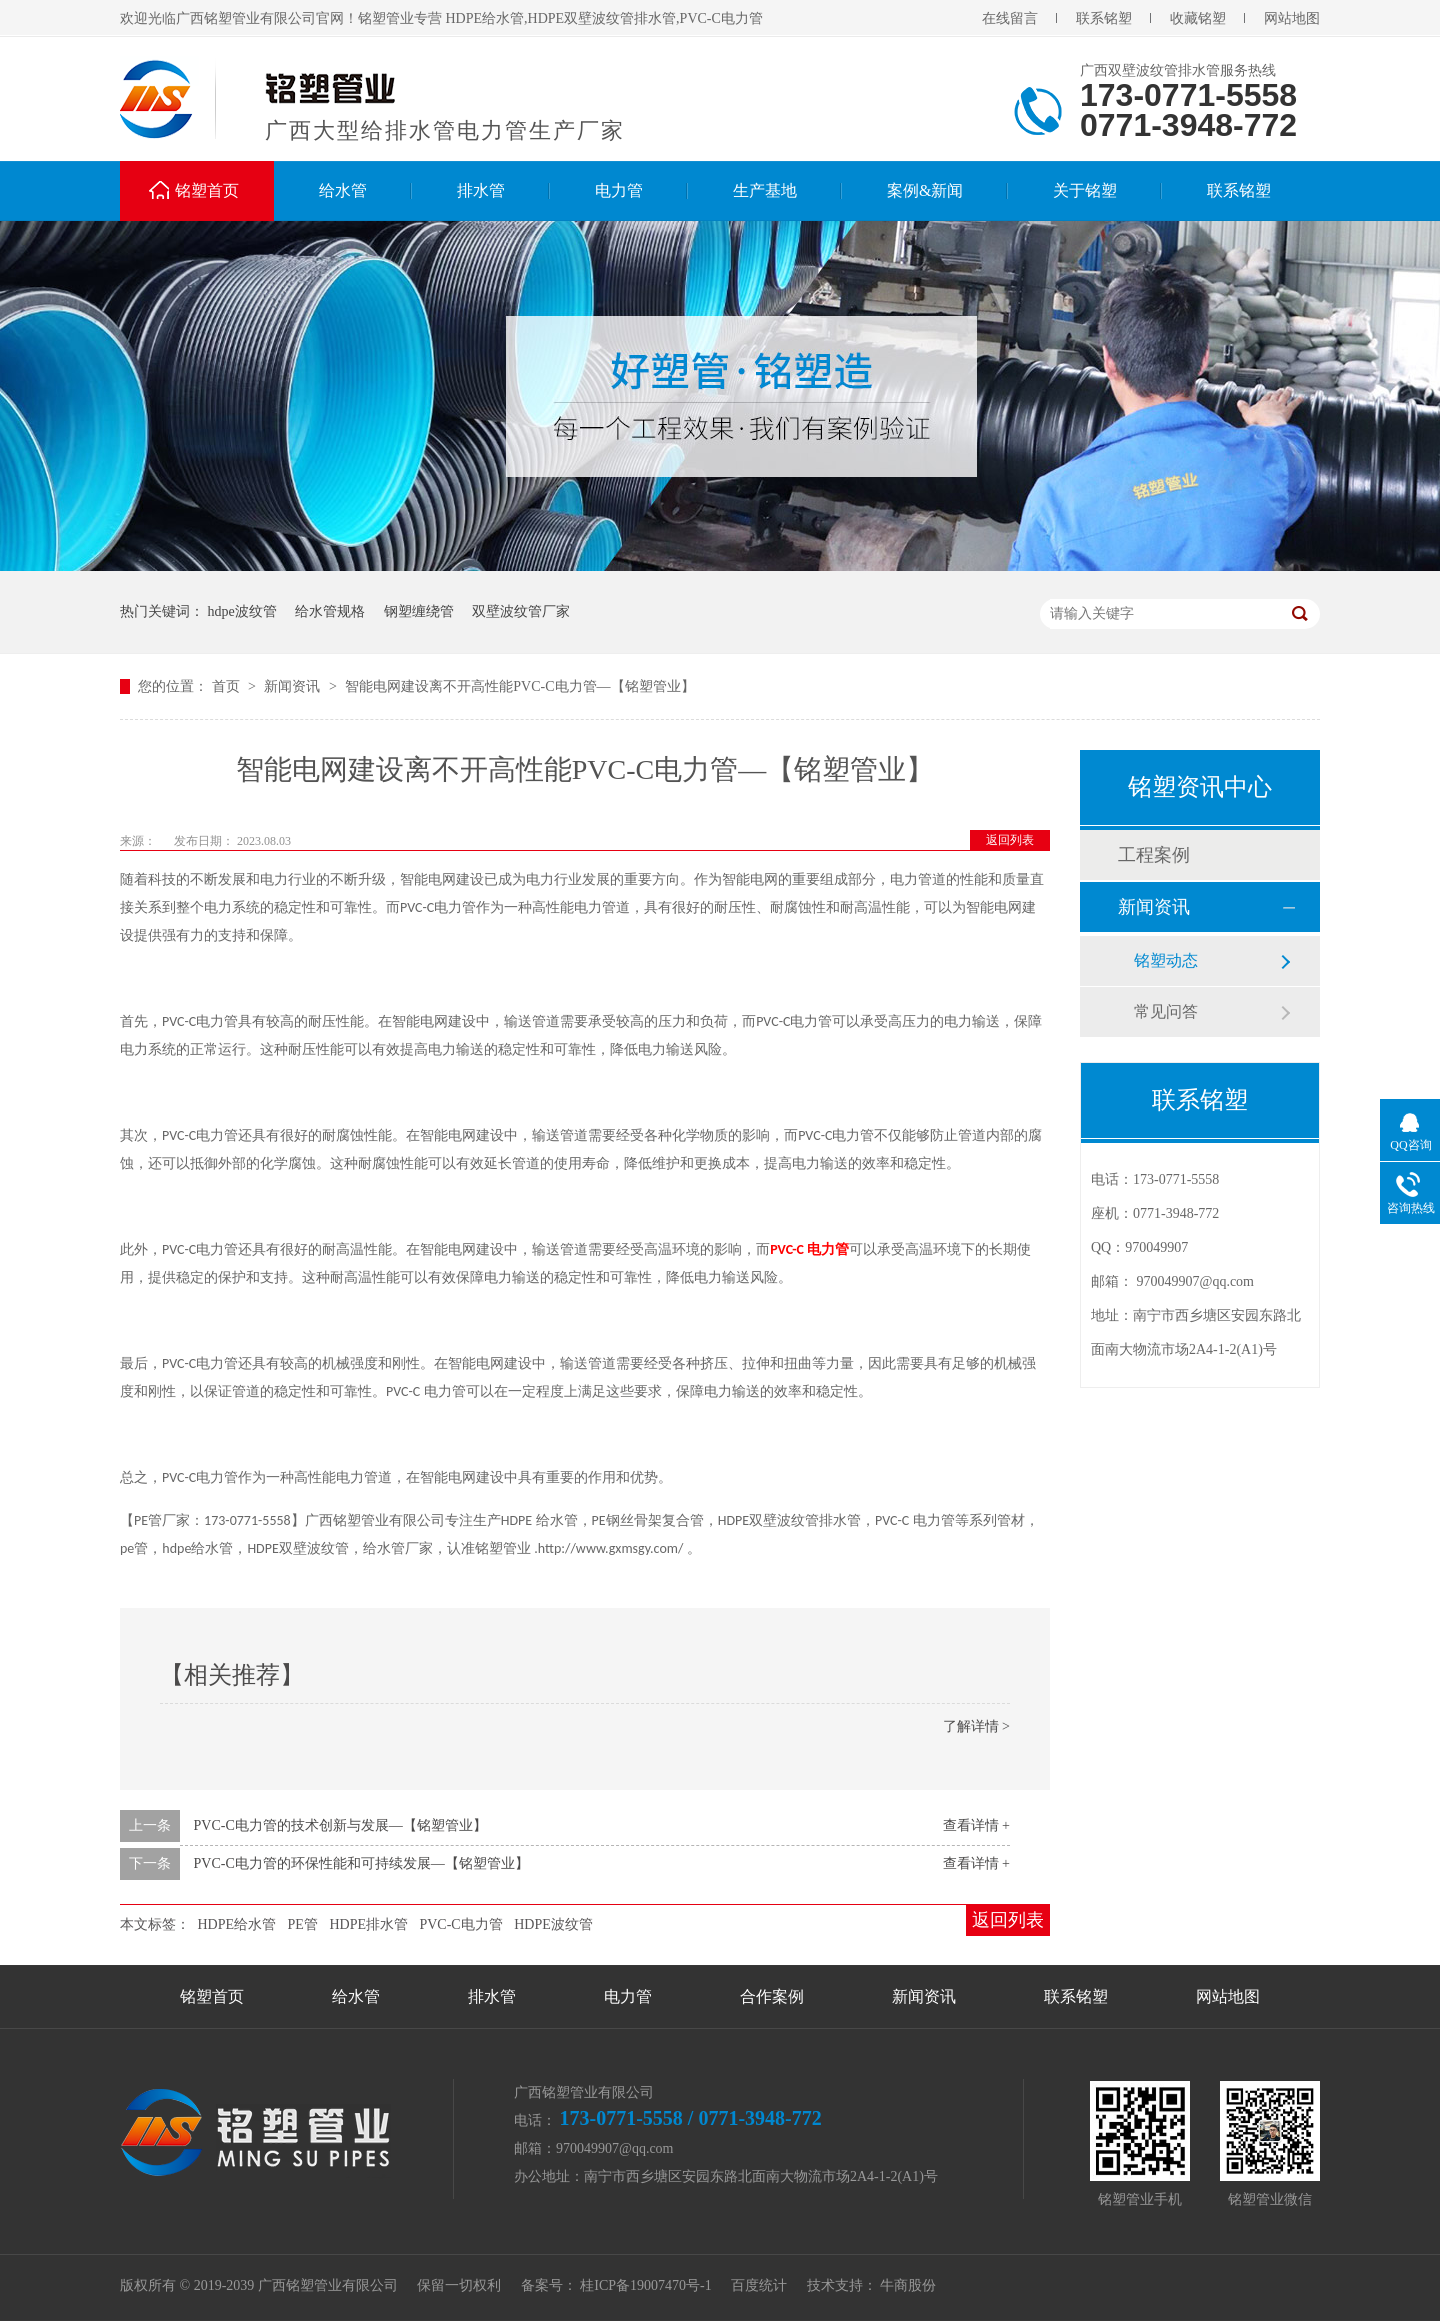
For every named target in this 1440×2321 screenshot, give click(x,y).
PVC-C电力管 (460, 1924)
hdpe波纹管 (242, 611)
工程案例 (1154, 855)
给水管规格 (330, 611)
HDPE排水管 (368, 1924)
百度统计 (759, 2285)
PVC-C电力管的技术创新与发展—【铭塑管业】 (340, 1825)
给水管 (343, 190)
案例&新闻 (925, 190)
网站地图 (1292, 18)
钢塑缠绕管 (419, 611)
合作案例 (772, 1996)
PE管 (303, 1924)
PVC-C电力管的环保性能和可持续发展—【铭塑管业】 (361, 1863)
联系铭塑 (1104, 18)
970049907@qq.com (1196, 1281)
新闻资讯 (294, 686)
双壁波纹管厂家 (521, 611)
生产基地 (765, 190)
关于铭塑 (1085, 190)
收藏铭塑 (1198, 18)
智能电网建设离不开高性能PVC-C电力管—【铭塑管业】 (519, 686)
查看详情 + (976, 1825)
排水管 (481, 190)
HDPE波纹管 (553, 1924)
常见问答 (1166, 1011)
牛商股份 (908, 2285)
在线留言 (1010, 18)
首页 (228, 686)
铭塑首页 (207, 190)
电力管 (619, 190)
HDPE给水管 (237, 1924)
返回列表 (1010, 840)
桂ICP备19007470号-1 (645, 2285)
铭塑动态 (1166, 960)
